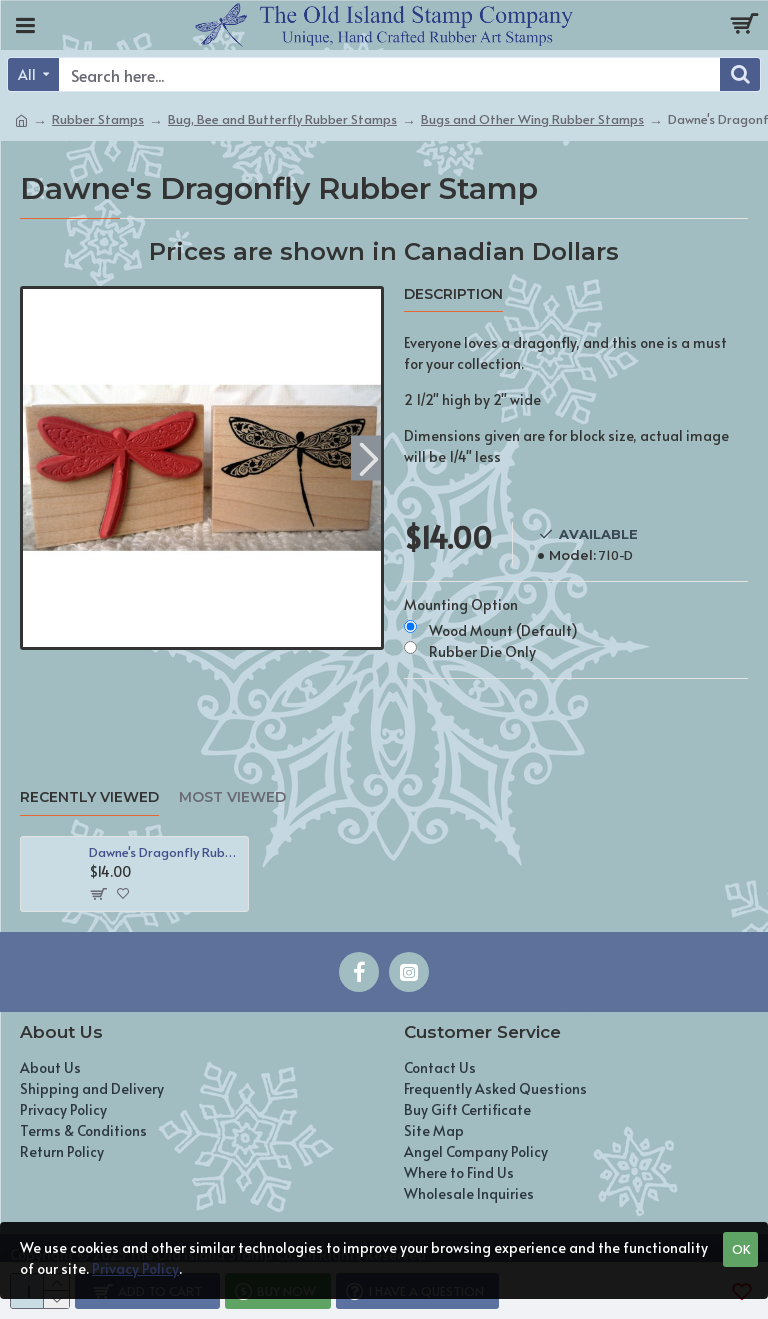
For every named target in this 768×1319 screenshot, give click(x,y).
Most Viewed (232, 797)
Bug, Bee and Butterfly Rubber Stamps (282, 119)
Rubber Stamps (98, 119)
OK (741, 1249)
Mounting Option (461, 604)
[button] (368, 457)
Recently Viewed (89, 797)
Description (453, 294)
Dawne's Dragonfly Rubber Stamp (165, 852)
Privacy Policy (135, 1268)
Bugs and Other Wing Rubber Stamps (532, 119)
